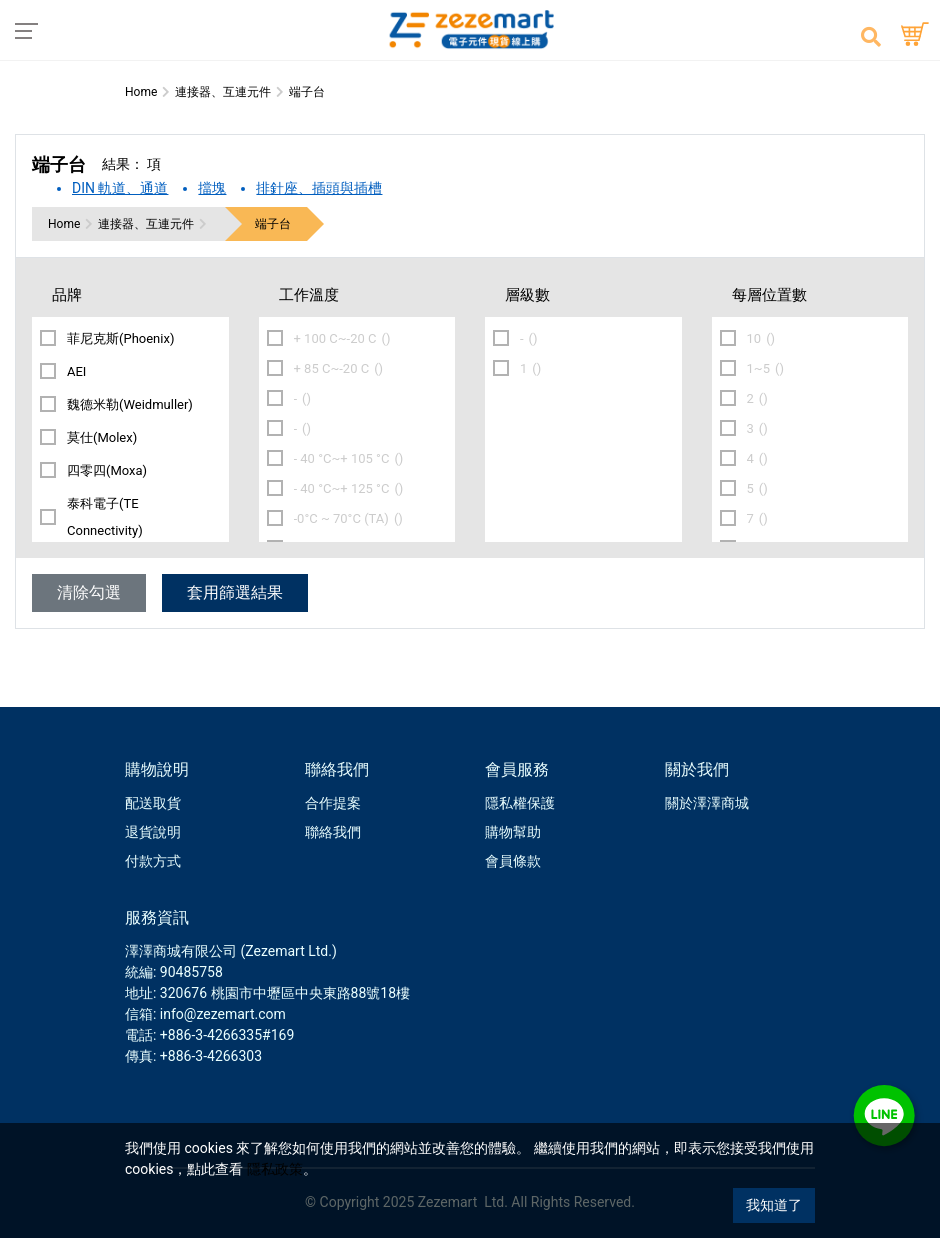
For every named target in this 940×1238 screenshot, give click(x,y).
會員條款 (513, 861)
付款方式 (153, 861)
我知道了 (774, 1205)
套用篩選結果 (235, 592)
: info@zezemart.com (219, 1014)
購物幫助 (513, 832)
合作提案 (333, 803)
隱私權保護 (520, 803)
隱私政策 (275, 1169)
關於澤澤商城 (707, 803)
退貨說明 (153, 832)
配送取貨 (153, 803)
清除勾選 (89, 592)
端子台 (273, 224)
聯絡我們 (333, 832)
